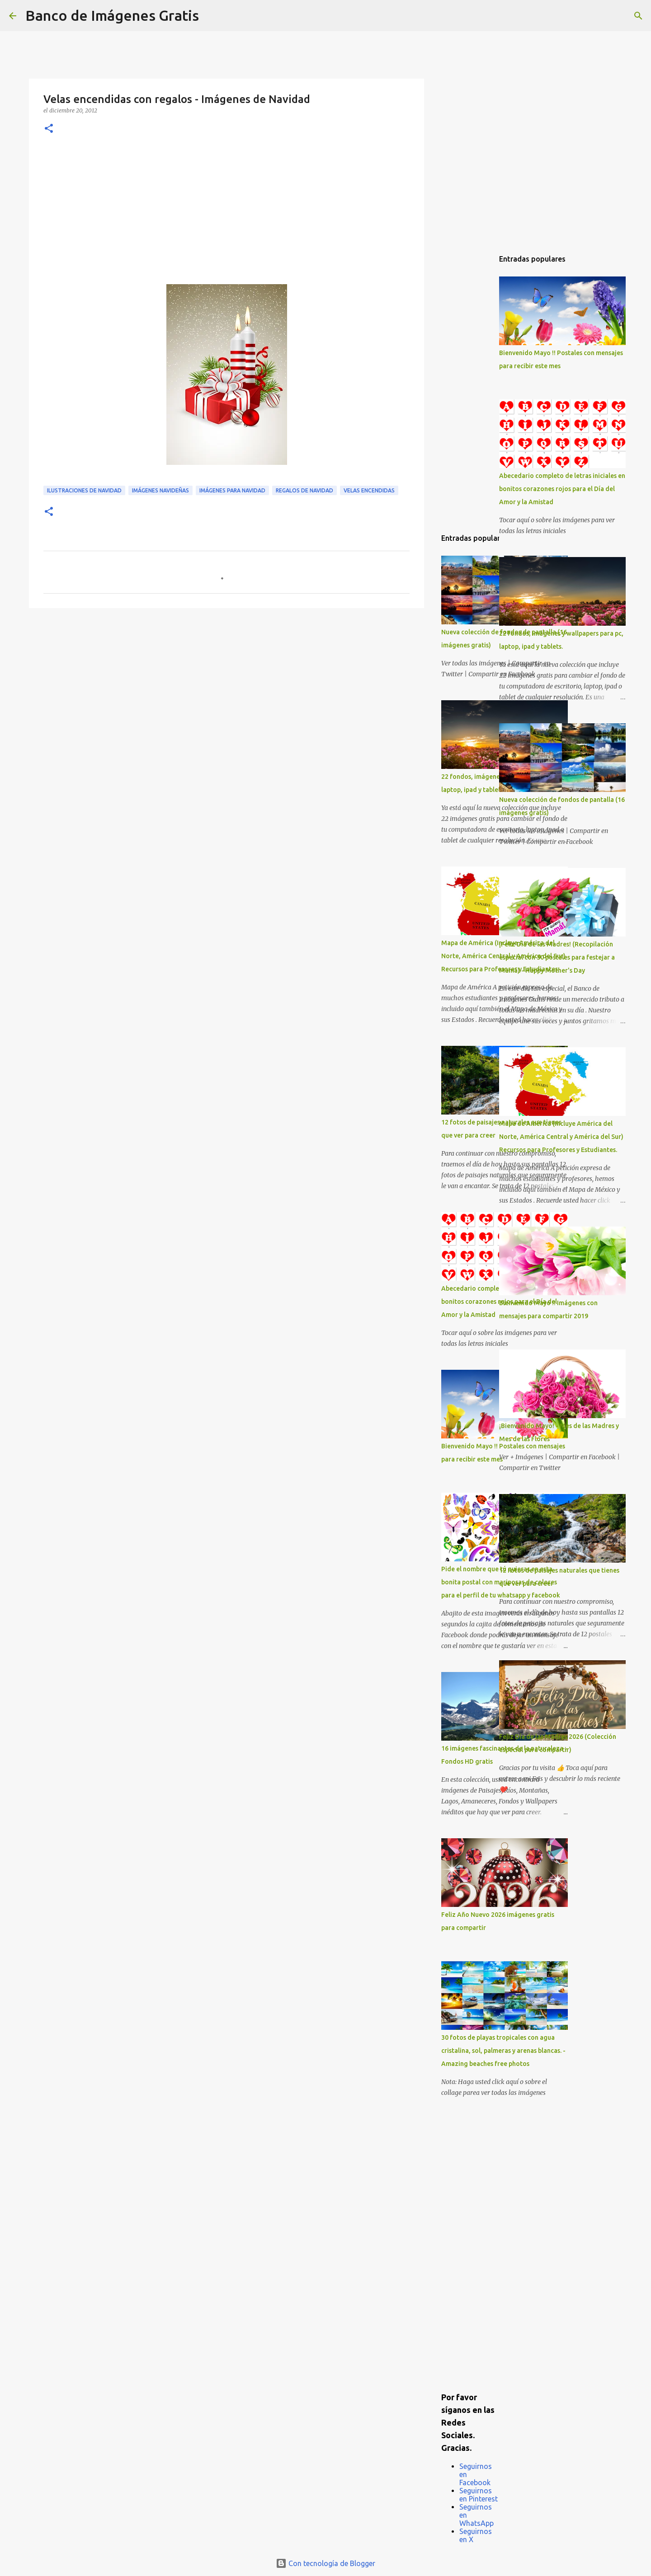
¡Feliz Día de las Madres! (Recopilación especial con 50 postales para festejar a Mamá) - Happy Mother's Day (557, 957)
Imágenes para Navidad (232, 490)
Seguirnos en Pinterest (478, 2495)
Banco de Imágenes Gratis (112, 15)
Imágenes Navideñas (160, 490)
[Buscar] (211, 16)
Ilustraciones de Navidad (84, 490)
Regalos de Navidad (304, 490)
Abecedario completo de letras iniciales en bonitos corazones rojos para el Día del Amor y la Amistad (562, 489)
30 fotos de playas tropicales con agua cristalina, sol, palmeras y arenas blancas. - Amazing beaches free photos (503, 2050)
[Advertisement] (226, 216)
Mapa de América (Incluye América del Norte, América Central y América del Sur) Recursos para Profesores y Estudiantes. (561, 1136)
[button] (48, 129)
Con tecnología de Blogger (325, 2563)
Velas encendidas (369, 490)
